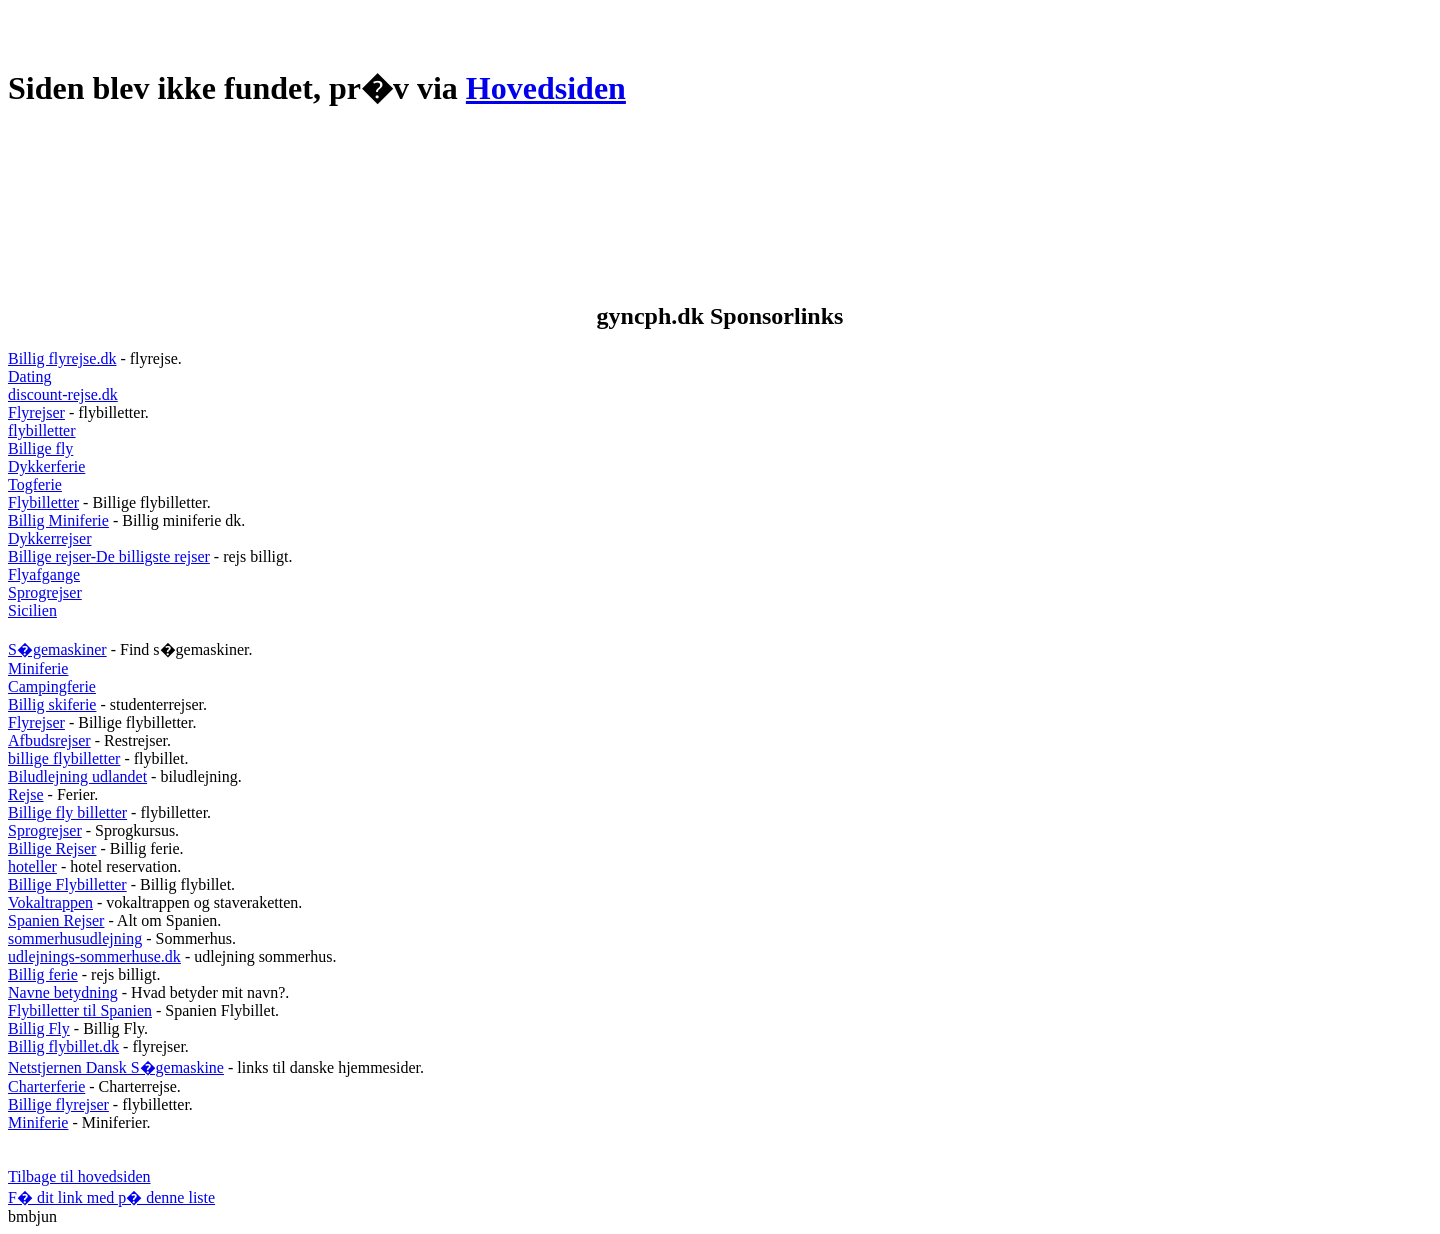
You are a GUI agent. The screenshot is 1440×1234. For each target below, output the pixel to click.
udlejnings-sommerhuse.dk (94, 956)
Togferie (35, 484)
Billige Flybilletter (67, 884)
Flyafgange (44, 574)
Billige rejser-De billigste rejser (109, 556)
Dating (30, 376)
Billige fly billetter (67, 812)
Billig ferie (43, 974)
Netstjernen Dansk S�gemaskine (116, 1067)
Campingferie (52, 686)
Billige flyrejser (58, 1104)
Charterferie (46, 1086)
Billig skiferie (52, 704)
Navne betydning (63, 992)
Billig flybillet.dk (63, 1046)
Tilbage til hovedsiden (79, 1176)
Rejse (26, 794)
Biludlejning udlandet (77, 776)
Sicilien (32, 610)
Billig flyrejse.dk (62, 358)
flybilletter (42, 430)
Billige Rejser (52, 848)
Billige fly (40, 448)
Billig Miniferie (58, 520)
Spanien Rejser (56, 920)
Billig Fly (39, 1028)
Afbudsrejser (49, 740)
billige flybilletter (64, 758)
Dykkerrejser (50, 538)
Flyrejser (36, 412)
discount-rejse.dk (63, 394)
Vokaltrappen (50, 902)
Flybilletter (43, 502)
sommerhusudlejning (75, 938)
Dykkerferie (46, 466)
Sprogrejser (45, 592)
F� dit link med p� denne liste (111, 1197)
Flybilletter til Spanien (80, 1010)
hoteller (32, 866)
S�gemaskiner (57, 649)
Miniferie (38, 668)
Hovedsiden (546, 88)
